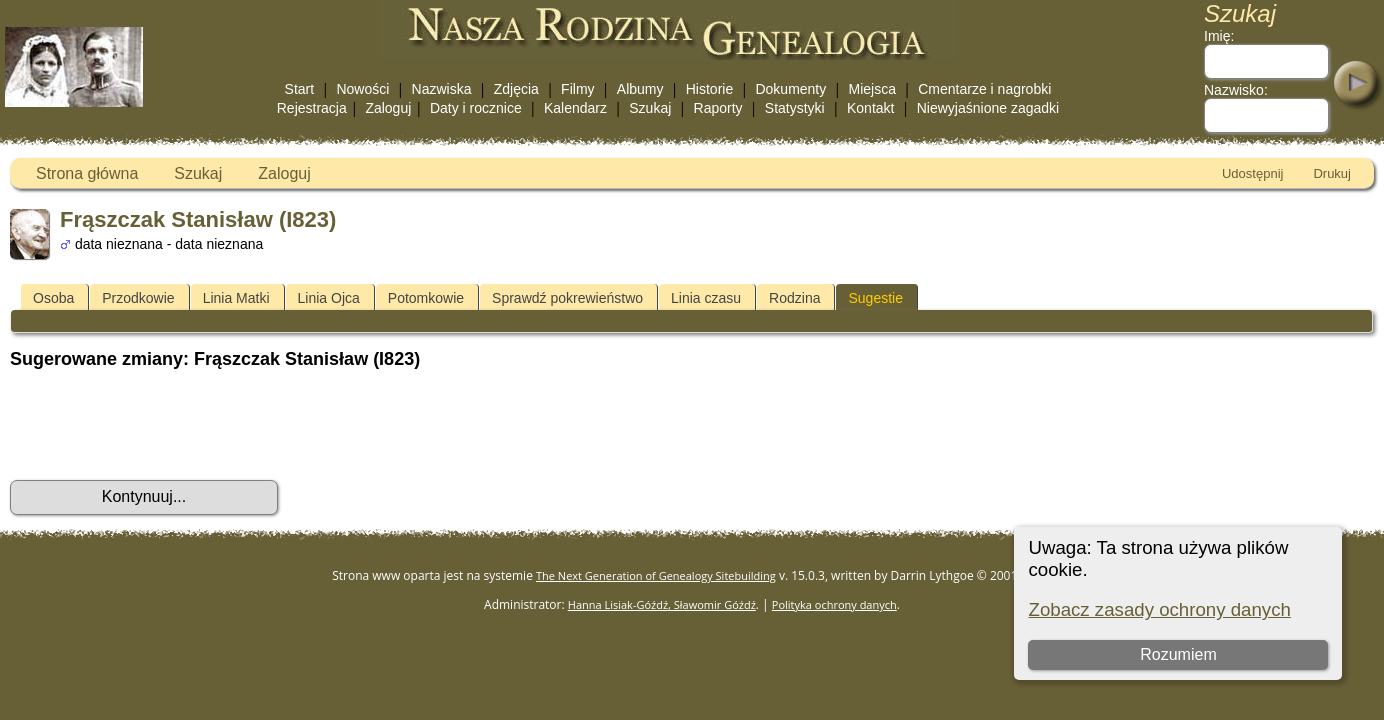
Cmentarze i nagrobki (984, 89)
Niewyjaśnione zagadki (988, 108)
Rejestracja (312, 108)
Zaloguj (388, 108)
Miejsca (872, 89)
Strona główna (87, 173)
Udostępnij (1252, 173)
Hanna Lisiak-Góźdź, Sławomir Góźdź (662, 604)
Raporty (718, 108)
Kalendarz (575, 108)
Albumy (640, 89)
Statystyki (795, 108)
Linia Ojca (329, 298)
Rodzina (794, 298)
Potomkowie (426, 298)
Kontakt (870, 108)
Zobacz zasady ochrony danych (1159, 609)
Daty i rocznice (476, 108)
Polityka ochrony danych (834, 604)
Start (300, 89)
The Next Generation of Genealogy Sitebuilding (656, 575)
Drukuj (1332, 173)
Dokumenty (790, 89)
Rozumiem (1178, 654)
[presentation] (162, 425)
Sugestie (875, 298)
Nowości (362, 89)
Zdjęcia (516, 89)
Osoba (53, 298)
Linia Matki (236, 298)
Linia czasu (706, 298)
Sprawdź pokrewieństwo (567, 298)
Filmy (577, 89)
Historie (709, 89)
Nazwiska (442, 89)
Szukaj (650, 108)
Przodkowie (138, 298)
